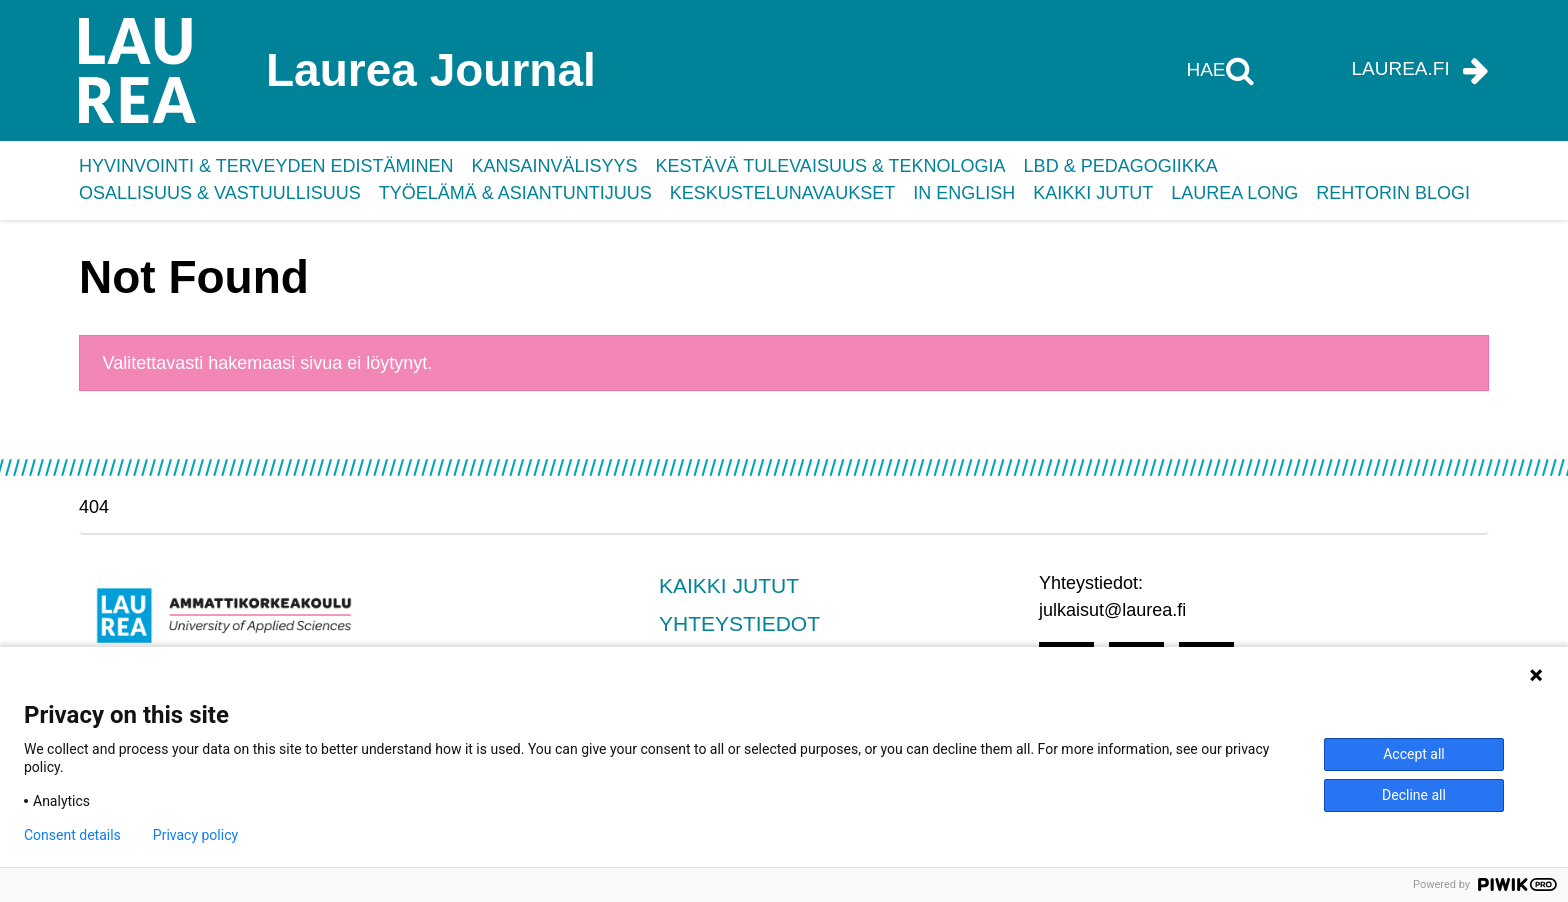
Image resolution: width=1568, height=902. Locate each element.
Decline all (1414, 795)
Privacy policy (195, 835)
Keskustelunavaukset (782, 193)
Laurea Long (1234, 193)
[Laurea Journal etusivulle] (279, 70)
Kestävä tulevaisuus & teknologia (830, 166)
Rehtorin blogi (1393, 193)
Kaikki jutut (1093, 193)
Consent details (72, 835)
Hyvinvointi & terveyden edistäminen (266, 166)
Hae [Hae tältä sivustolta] (1208, 70)
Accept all (1414, 754)
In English (964, 193)
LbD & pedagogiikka (1121, 166)
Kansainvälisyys (554, 166)
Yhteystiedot (739, 623)
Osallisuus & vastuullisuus (220, 193)
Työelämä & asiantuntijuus (515, 193)
